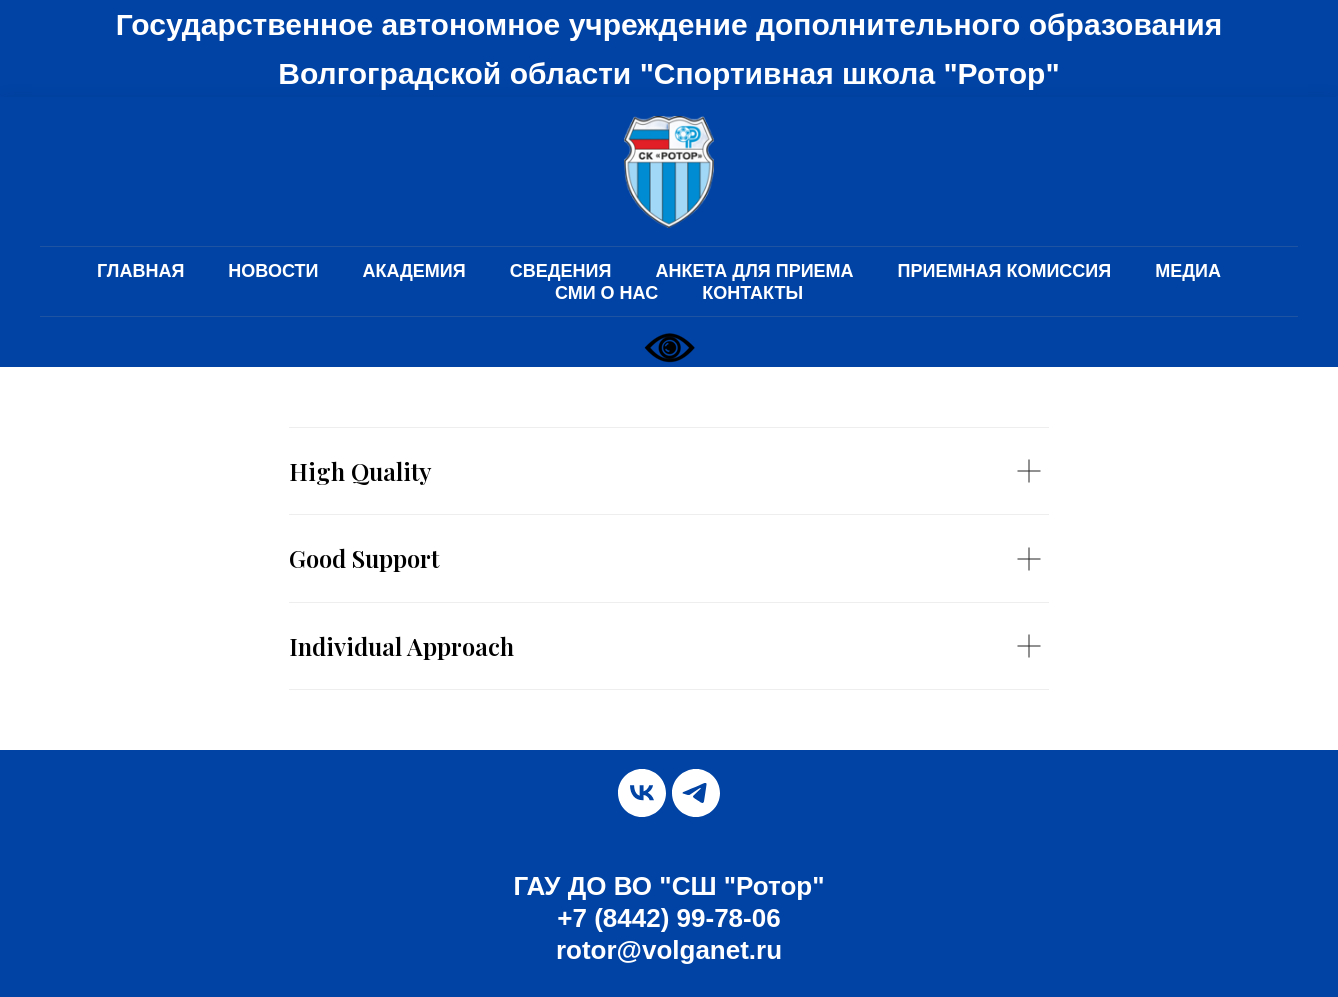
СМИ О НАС (606, 293)
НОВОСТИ (273, 271)
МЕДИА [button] (1188, 271)
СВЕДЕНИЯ (561, 271)
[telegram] (696, 793)
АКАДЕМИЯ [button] (413, 271)
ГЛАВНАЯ (140, 271)
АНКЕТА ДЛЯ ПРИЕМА (754, 271)
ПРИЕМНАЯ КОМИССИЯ (1005, 271)
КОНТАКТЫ (752, 293)
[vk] (642, 793)
